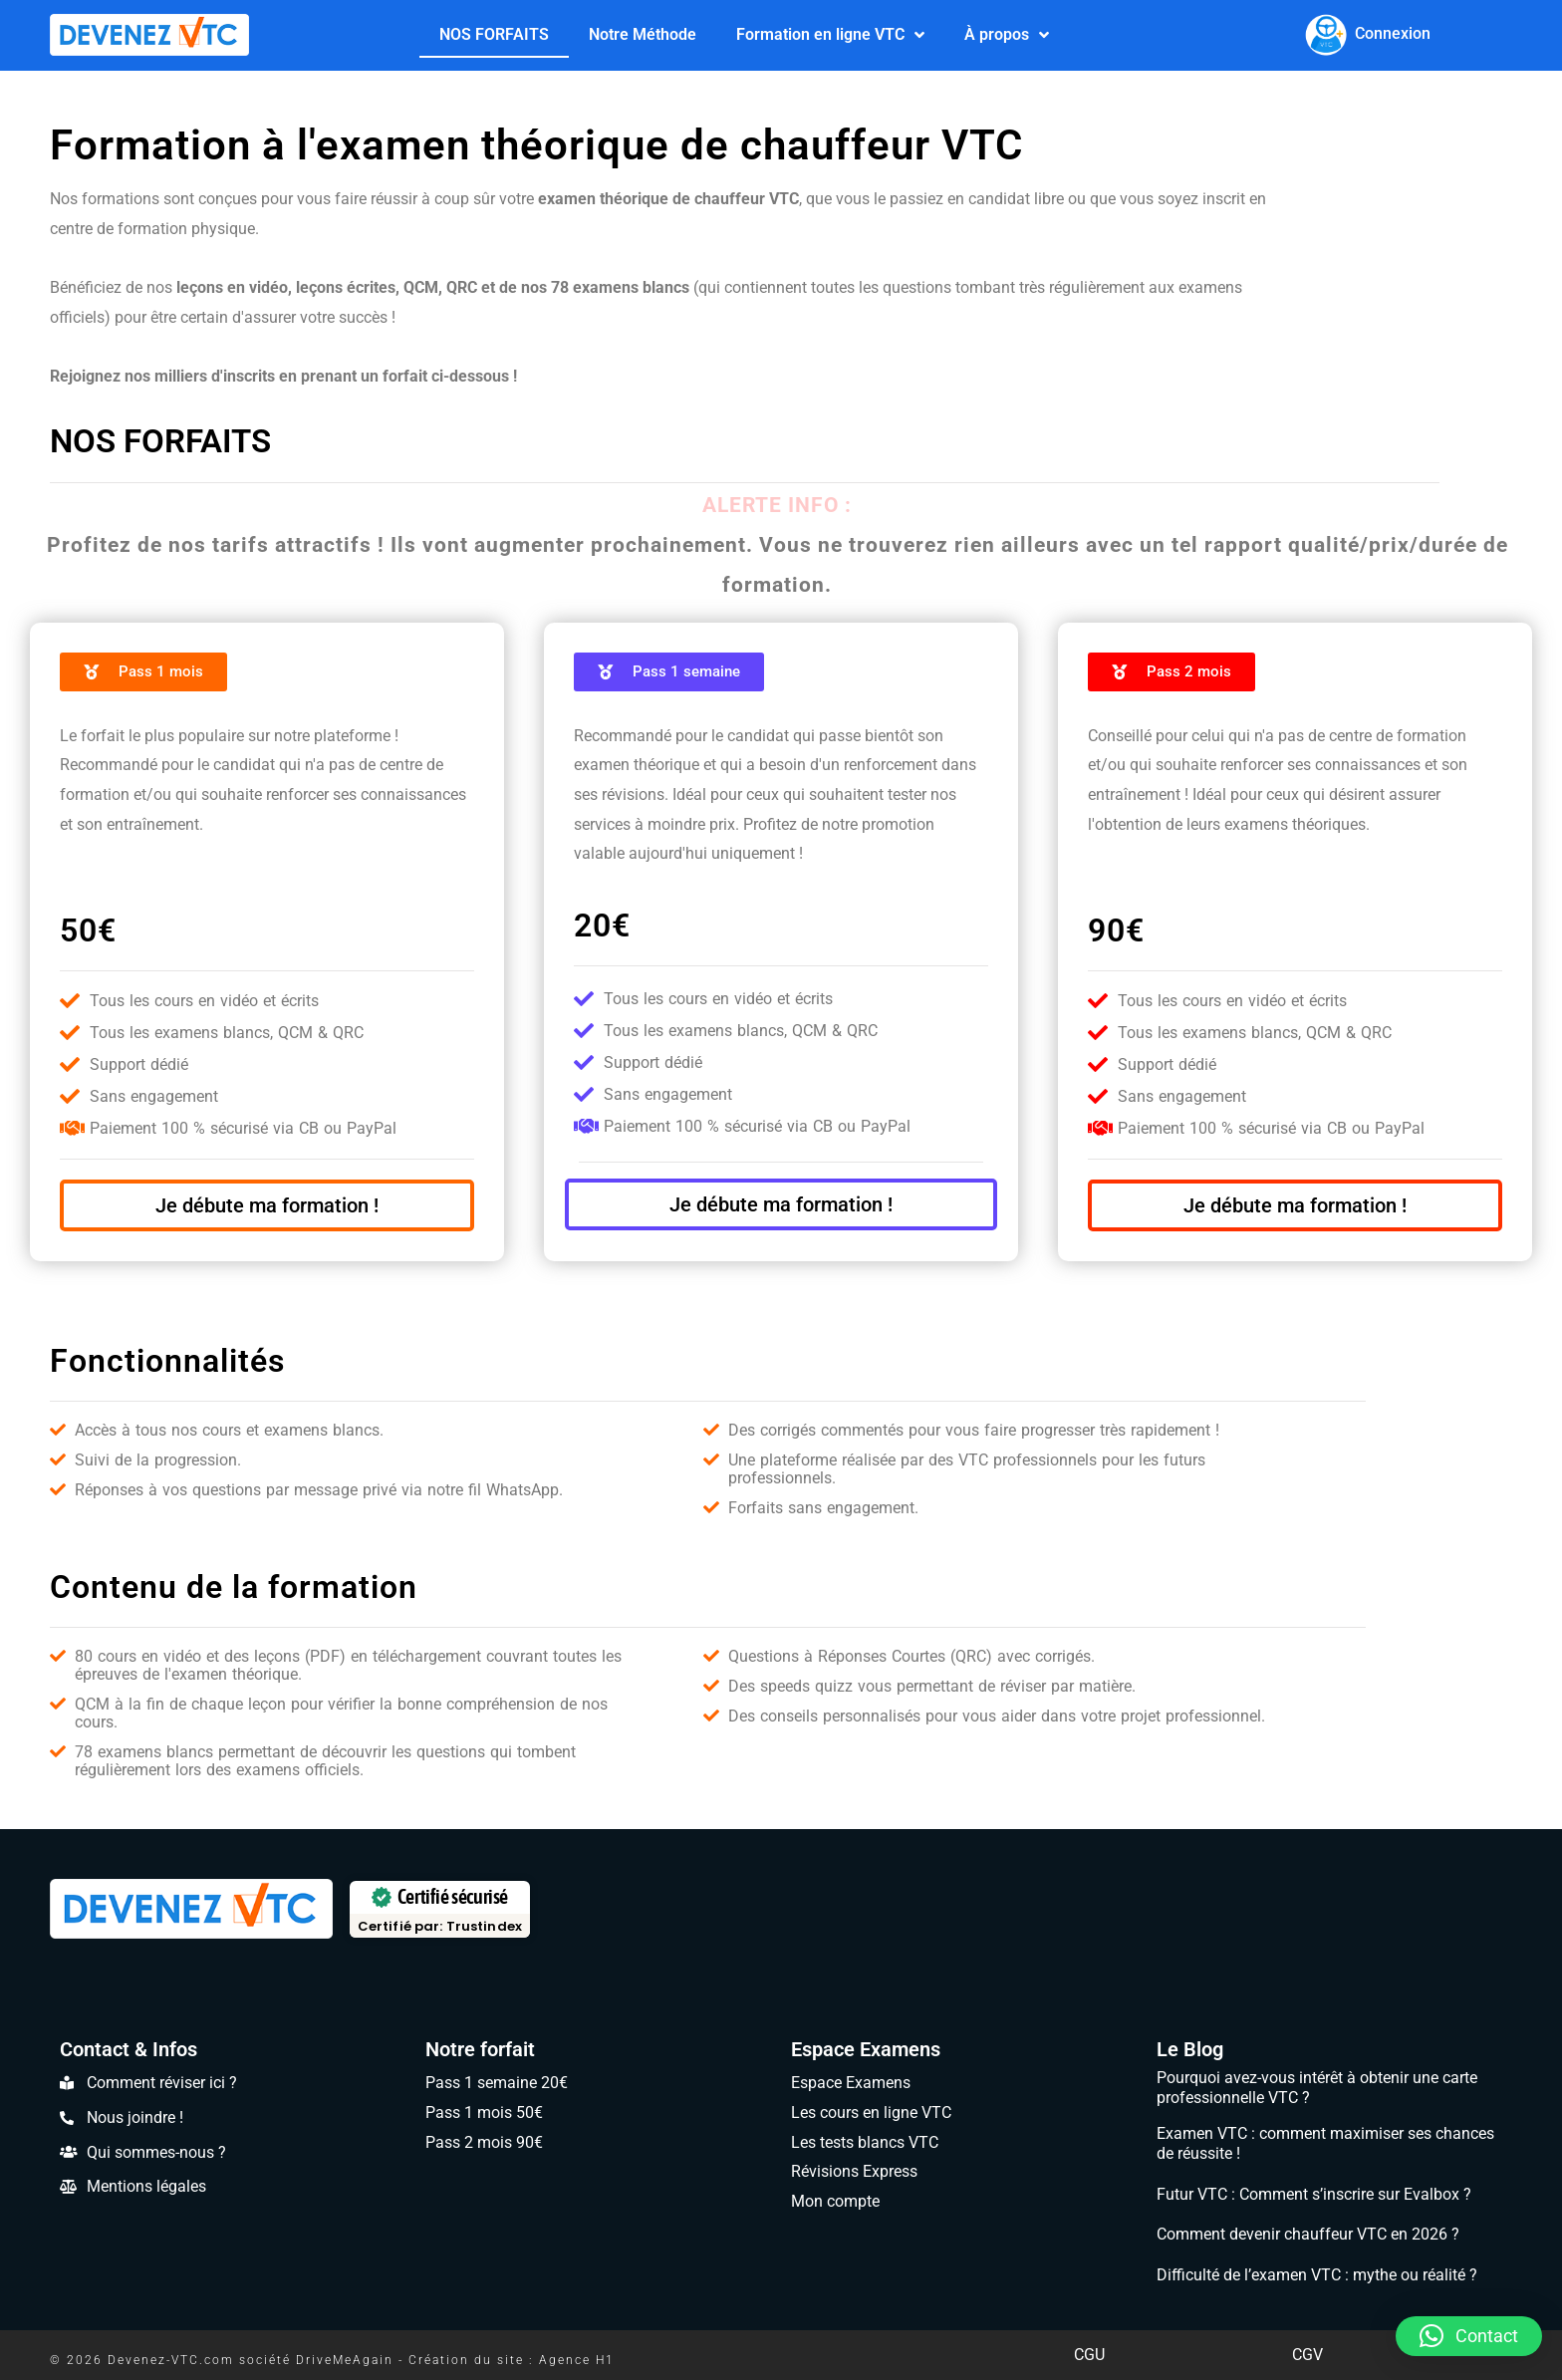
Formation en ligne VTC (830, 34)
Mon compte (835, 2201)
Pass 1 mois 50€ (484, 2112)
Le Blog (1190, 2049)
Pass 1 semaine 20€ (496, 2082)
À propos (1006, 34)
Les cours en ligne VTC (871, 2112)
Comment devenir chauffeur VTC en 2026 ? (1308, 2234)
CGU (1089, 2354)
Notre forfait (480, 2049)
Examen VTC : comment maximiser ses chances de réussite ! (1325, 2143)
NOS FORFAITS (494, 33)
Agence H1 (577, 2360)
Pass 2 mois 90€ (484, 2142)
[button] (1469, 2336)
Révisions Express (854, 2171)
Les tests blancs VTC (864, 2142)
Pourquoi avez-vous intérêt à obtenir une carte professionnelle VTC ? (1317, 2087)
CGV (1307, 2354)
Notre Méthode (642, 33)
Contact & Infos (128, 2049)
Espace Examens (865, 2049)
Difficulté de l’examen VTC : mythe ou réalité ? (1317, 2274)
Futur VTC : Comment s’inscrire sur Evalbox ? (1314, 2194)
